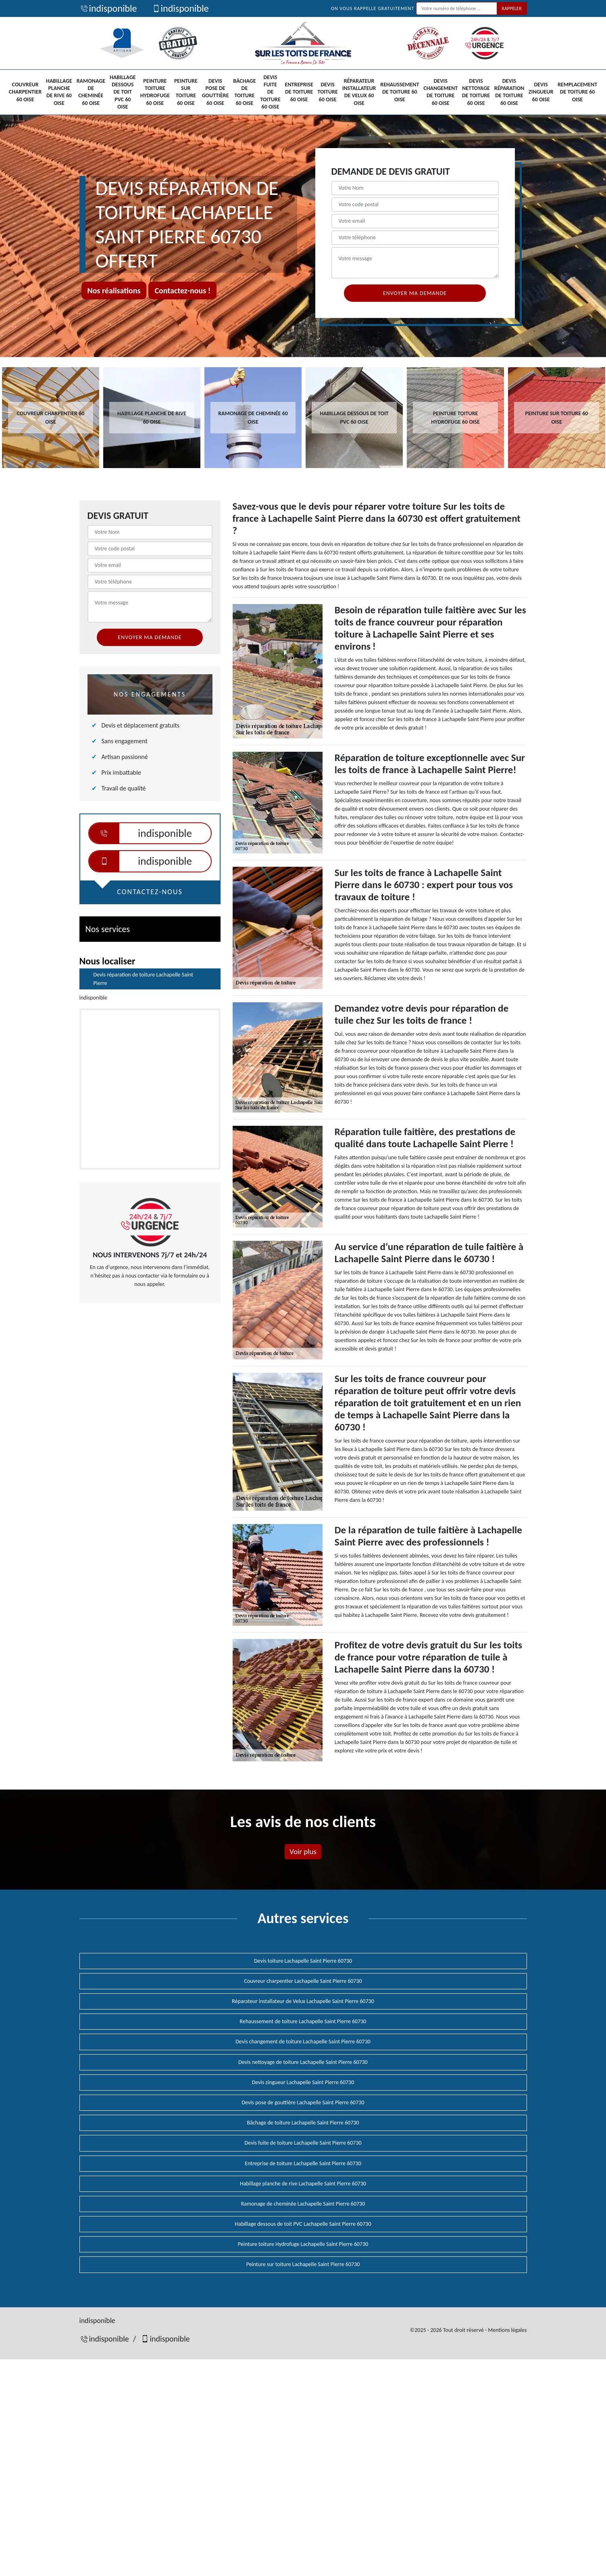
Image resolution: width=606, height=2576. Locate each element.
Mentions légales (507, 2330)
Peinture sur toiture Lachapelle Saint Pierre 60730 (303, 2264)
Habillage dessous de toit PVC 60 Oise (123, 92)
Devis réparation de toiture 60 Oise (509, 92)
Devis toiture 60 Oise (327, 91)
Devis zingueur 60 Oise (541, 91)
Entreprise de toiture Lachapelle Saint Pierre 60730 (303, 2163)
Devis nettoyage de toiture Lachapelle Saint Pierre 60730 (302, 2062)
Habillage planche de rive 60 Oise (59, 92)
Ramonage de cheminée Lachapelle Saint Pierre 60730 (303, 2203)
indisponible (108, 8)
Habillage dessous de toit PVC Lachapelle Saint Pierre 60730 (303, 2224)
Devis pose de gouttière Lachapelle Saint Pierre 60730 (303, 2102)
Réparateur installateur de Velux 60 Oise (359, 92)
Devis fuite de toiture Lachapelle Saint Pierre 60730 (302, 2142)
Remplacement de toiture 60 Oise (577, 91)
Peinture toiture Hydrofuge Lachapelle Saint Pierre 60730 (303, 2244)
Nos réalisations (114, 290)
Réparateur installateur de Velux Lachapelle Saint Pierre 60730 (303, 2001)
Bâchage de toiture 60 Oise (244, 92)
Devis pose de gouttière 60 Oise (215, 92)
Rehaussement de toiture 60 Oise (399, 91)
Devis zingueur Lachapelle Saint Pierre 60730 (303, 2082)
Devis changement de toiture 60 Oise (440, 92)
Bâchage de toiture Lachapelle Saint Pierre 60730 (303, 2122)
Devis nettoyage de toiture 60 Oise (476, 92)
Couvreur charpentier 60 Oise (25, 91)
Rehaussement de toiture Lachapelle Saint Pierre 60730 (303, 2021)
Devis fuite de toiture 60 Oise (270, 92)
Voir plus (303, 1851)
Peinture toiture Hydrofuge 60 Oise (155, 92)
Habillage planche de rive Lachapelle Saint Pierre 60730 (303, 2183)
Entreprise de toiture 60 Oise (299, 91)
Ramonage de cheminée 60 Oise (91, 92)
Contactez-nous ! (182, 290)
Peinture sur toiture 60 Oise (186, 92)
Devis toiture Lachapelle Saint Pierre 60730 (303, 1960)
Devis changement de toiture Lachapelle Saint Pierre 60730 (303, 2041)
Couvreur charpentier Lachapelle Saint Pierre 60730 (303, 1981)
